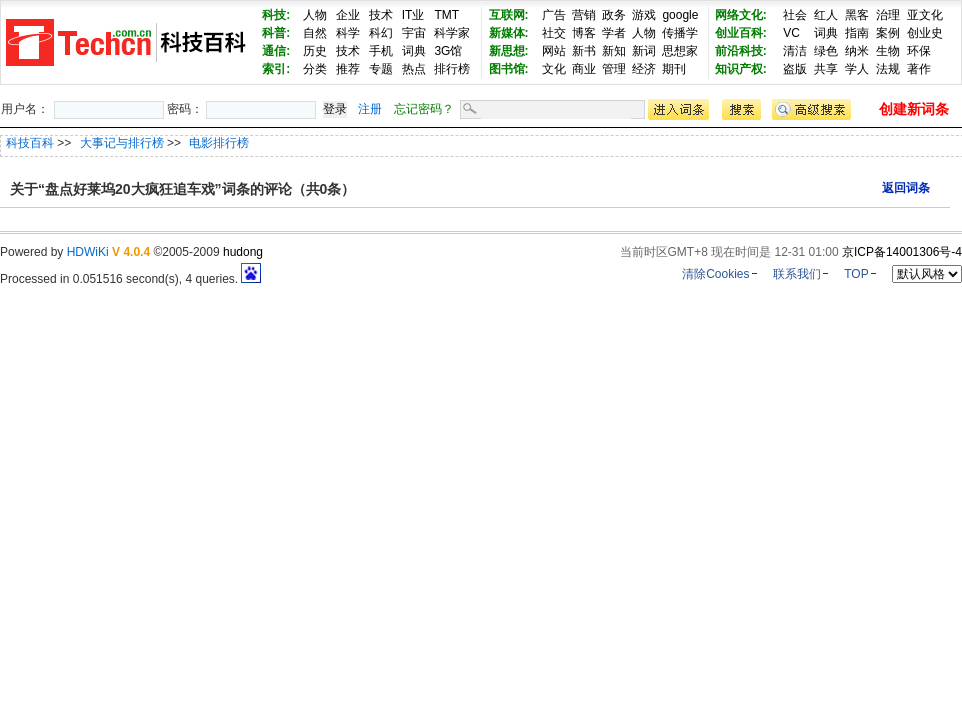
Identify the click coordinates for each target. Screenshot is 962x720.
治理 (888, 15)
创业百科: (741, 33)
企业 (348, 15)
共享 (826, 69)
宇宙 (414, 33)
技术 (381, 15)
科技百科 (30, 143)
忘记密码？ (424, 109)
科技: (276, 15)
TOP (856, 274)
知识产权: (741, 69)
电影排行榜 (219, 143)
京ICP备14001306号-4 (902, 252)
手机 (381, 51)
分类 (315, 69)
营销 (584, 15)
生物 (888, 51)
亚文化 (925, 15)
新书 (584, 51)
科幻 (381, 33)
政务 (614, 15)
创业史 (925, 33)
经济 (644, 69)
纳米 (857, 51)
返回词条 (906, 188)
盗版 (795, 69)
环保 (919, 51)
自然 (315, 33)
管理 (614, 69)
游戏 (644, 15)
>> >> (153, 143)
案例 (888, 33)
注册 (370, 109)
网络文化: (741, 15)
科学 (348, 33)
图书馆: (509, 69)
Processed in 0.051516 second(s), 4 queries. (130, 279)
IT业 (413, 15)
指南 (857, 33)
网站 (554, 51)
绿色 (826, 51)
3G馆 (448, 51)
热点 (414, 69)
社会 (795, 15)
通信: (276, 51)
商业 (584, 69)
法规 (888, 69)
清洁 (795, 51)
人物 (315, 15)
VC (791, 33)
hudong (243, 252)
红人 (826, 15)
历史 (315, 51)
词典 (414, 51)
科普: (276, 33)
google (680, 15)
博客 (584, 33)
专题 (381, 69)
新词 (644, 51)
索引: (276, 69)
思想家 (680, 51)
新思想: (509, 51)
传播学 (680, 33)
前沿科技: (741, 51)
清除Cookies (715, 274)
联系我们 (797, 274)
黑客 (857, 15)
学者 (614, 33)
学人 (857, 69)
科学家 (452, 33)
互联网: (509, 15)
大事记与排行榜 (123, 143)
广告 (554, 15)
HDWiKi (88, 252)
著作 (919, 69)
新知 (614, 51)
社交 (554, 33)
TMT (446, 15)
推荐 (348, 69)
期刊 (674, 69)
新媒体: (509, 33)
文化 (554, 69)
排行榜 (452, 69)
